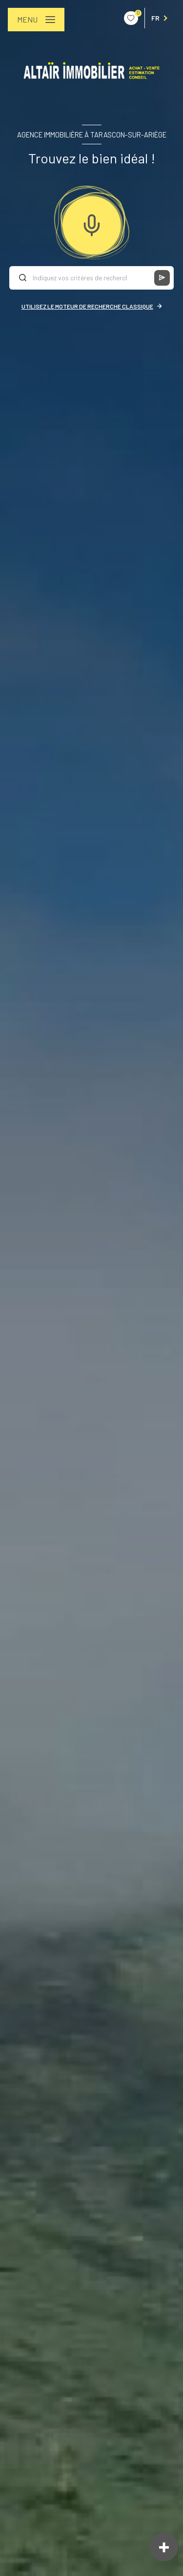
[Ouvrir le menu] (36, 19)
